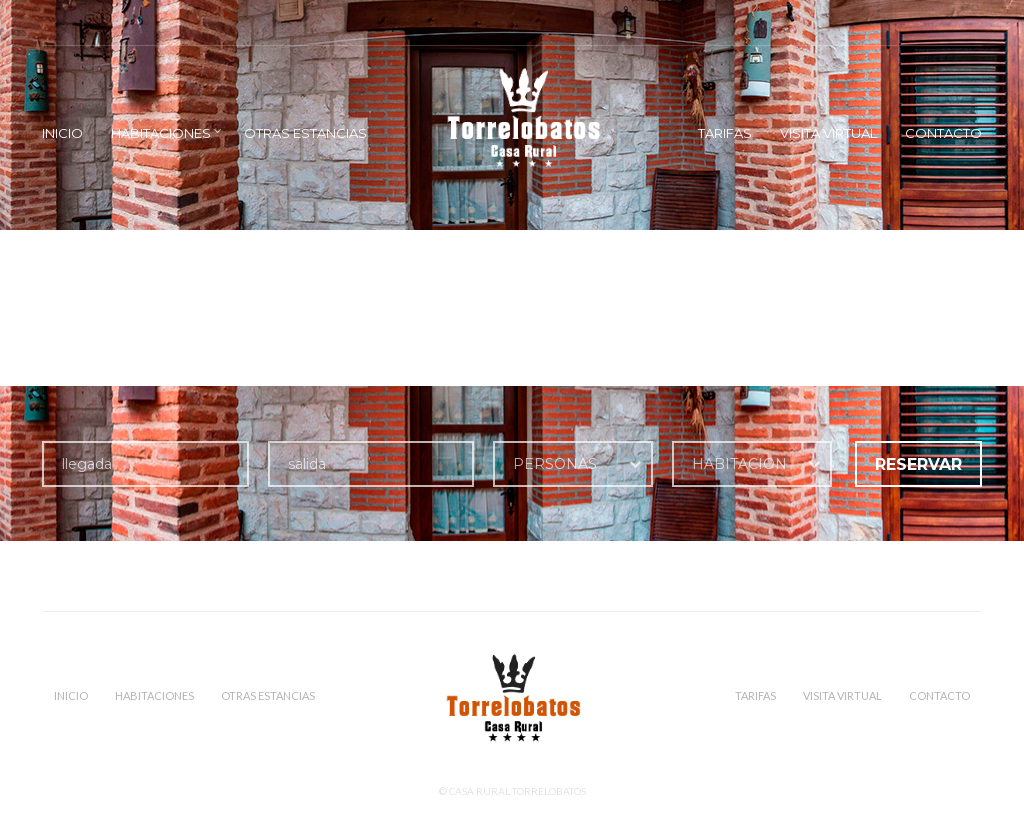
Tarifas (725, 133)
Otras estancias (305, 133)
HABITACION (739, 464)
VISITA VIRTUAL (828, 133)
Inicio (62, 133)
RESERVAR (918, 464)
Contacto (943, 133)
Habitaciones (161, 133)
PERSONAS (555, 464)
